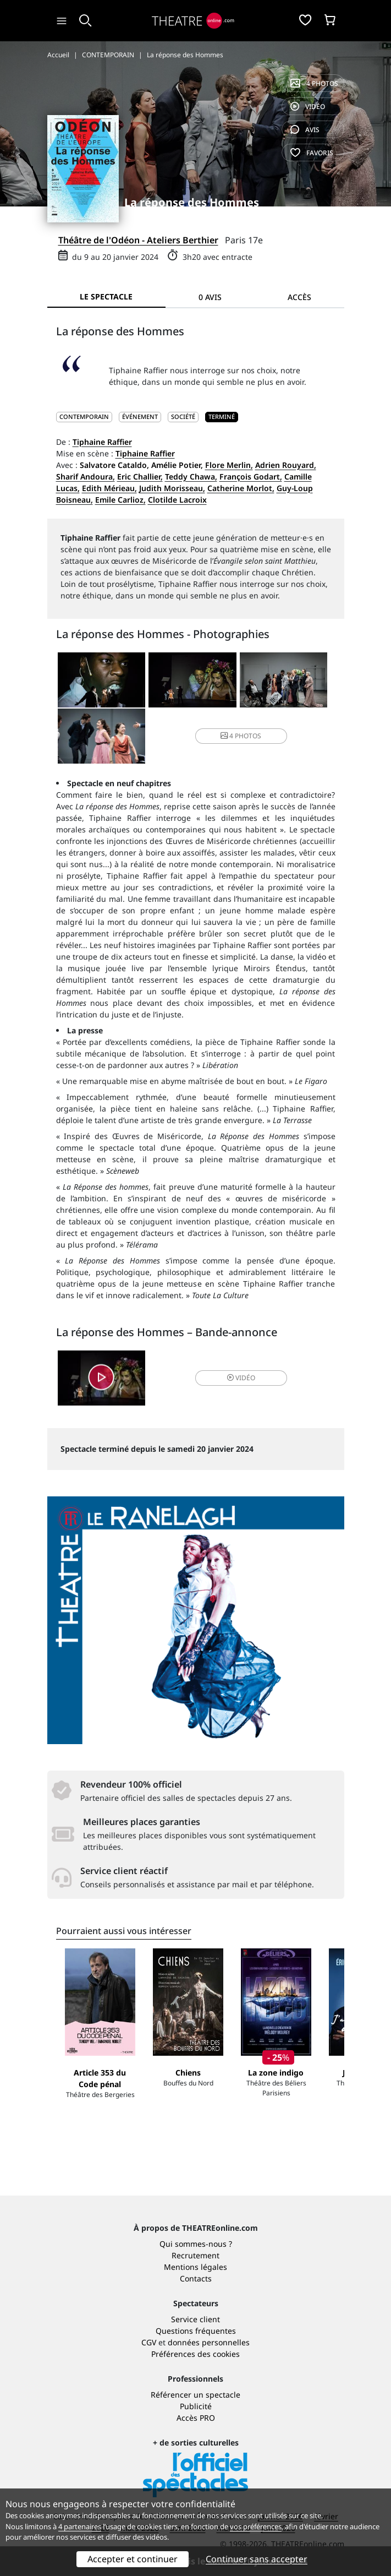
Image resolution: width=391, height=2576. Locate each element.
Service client (195, 2319)
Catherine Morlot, (240, 488)
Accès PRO (196, 2417)
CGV (148, 2342)
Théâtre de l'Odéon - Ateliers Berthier (138, 240)
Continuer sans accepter (256, 2559)
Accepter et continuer (132, 2559)
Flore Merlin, (229, 465)
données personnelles (209, 2342)
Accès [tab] (299, 297)
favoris (311, 152)
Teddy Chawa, (191, 476)
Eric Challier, (140, 476)
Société (183, 416)
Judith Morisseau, (172, 488)
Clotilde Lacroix (177, 499)
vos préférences (256, 2526)
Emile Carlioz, (120, 499)
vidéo (307, 106)
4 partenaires (79, 2526)
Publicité (196, 2406)
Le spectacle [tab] (106, 296)
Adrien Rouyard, (285, 465)
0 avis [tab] (210, 297)
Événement (140, 416)
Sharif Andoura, (85, 476)
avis (305, 129)
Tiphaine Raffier (102, 442)
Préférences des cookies (195, 2354)
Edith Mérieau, (109, 488)
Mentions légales (195, 2267)
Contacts (196, 2278)
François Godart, (250, 476)
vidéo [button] (241, 1377)
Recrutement (195, 2255)
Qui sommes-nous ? (195, 2244)
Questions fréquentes (196, 2331)
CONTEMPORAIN (84, 416)
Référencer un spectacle (195, 2394)
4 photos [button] (241, 735)
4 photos (314, 83)
